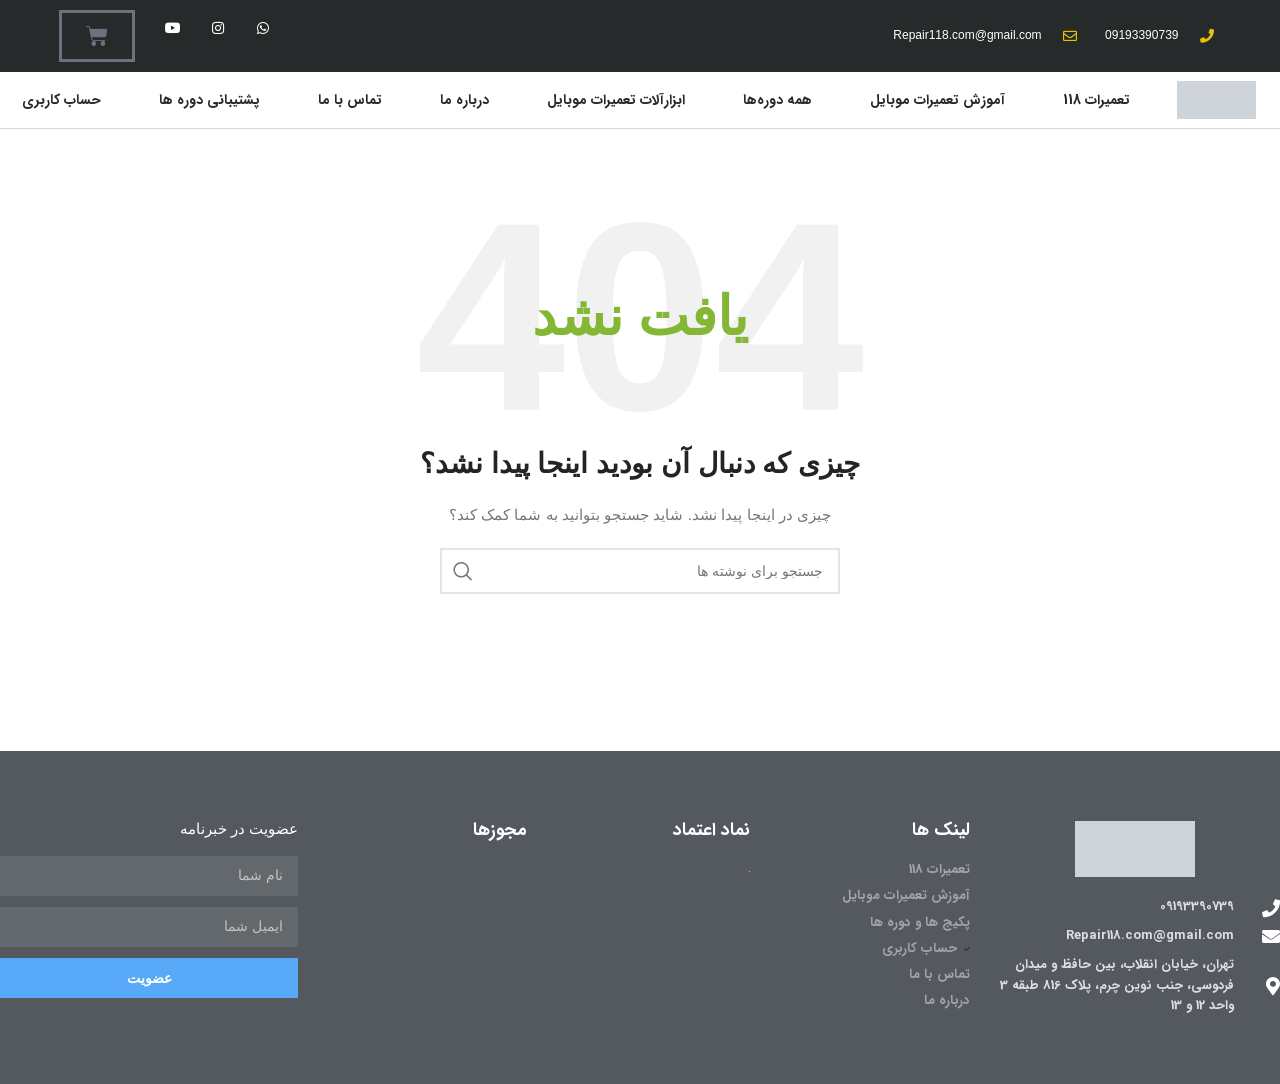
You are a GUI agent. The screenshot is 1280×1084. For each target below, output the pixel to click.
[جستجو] (640, 571)
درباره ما (464, 100)
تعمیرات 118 (1096, 100)
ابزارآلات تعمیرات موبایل (616, 100)
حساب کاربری (61, 100)
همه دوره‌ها (777, 100)
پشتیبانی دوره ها (209, 100)
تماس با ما (350, 100)
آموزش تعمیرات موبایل (937, 100)
